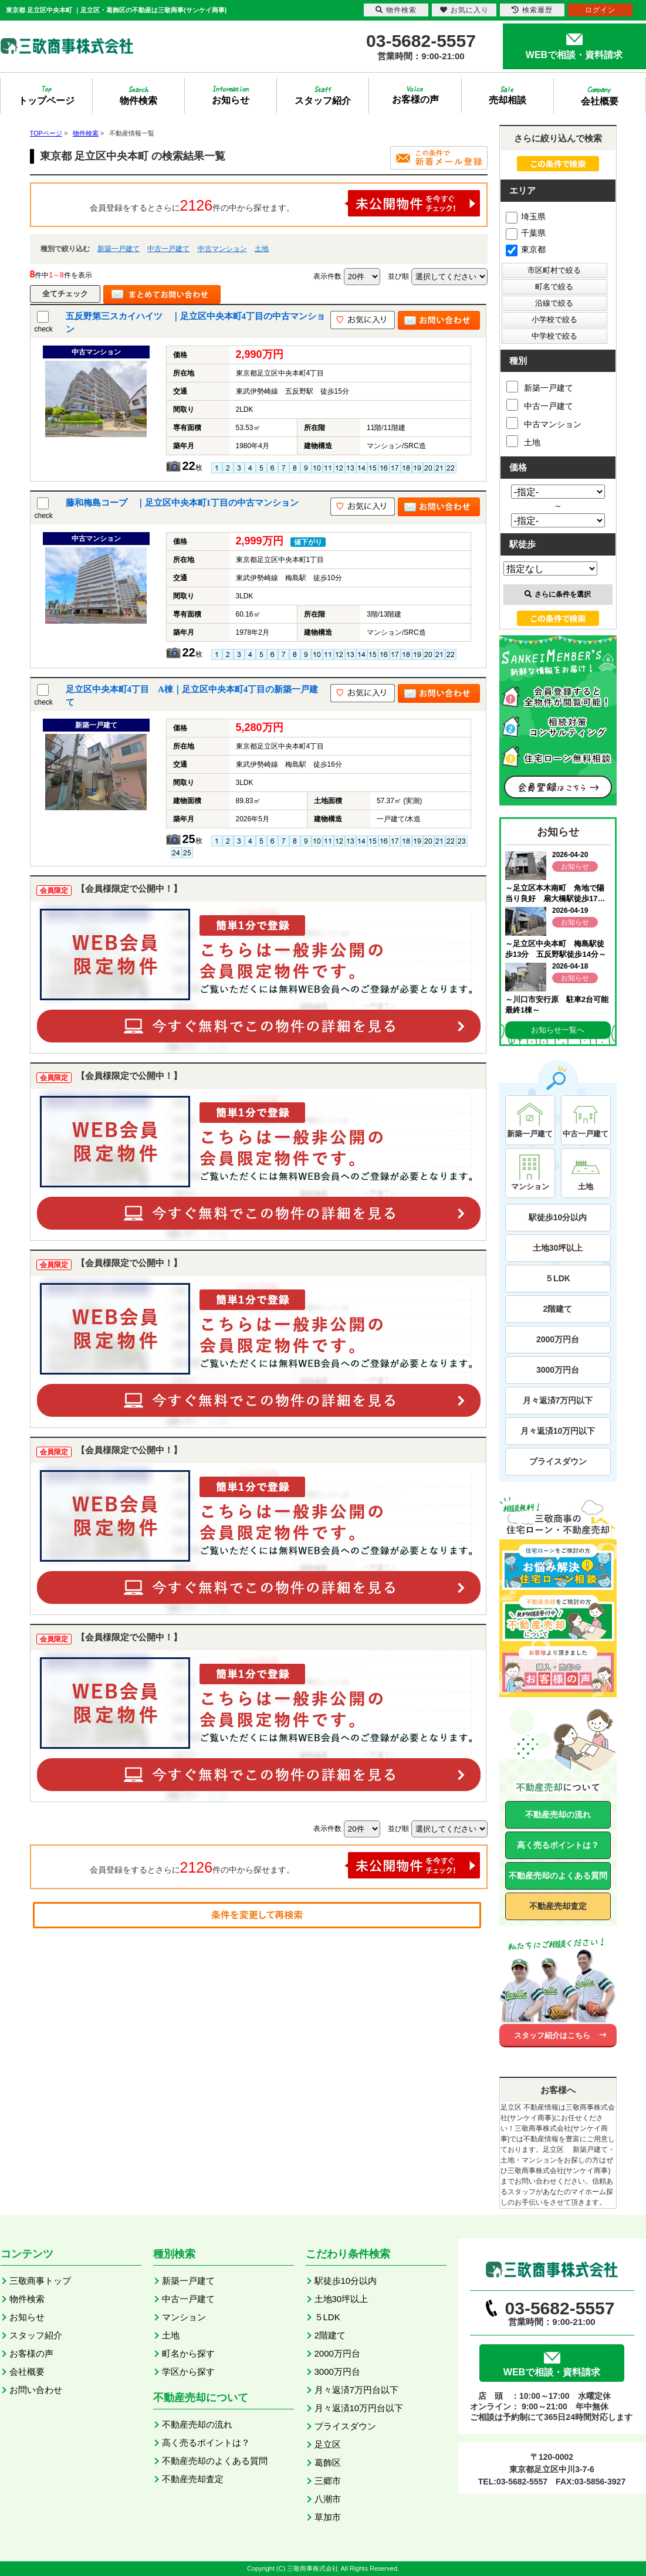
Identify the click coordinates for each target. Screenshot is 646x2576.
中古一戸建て (168, 249)
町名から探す (188, 2353)
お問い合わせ (35, 2390)
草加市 (327, 2517)
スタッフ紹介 (35, 2335)
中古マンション (222, 249)
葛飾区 (327, 2462)
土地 (262, 249)
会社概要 (27, 2372)
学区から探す (188, 2372)
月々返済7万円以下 (558, 1400)
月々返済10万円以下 (558, 1431)
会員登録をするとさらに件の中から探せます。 (285, 203)
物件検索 (27, 2299)
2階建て (558, 1309)
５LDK (557, 1278)
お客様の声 (31, 2353)
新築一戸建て (118, 249)
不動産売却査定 (558, 1906)
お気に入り (464, 10)
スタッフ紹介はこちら (552, 2035)
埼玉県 (526, 216)
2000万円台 (557, 1339)
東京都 (526, 249)
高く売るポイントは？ (558, 1845)
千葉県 (526, 233)
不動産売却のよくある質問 (558, 1875)
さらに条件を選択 (558, 594)
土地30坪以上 (558, 1248)
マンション (184, 2317)
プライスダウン (558, 1461)
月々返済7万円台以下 (356, 2390)
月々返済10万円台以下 (359, 2408)
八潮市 (327, 2499)
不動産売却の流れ (558, 1814)
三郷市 (327, 2481)
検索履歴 (532, 10)
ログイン (600, 10)
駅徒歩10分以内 (558, 1217)
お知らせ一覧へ (557, 1029)
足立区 (327, 2444)
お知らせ (27, 2317)
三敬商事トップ (40, 2281)
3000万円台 (557, 1370)
